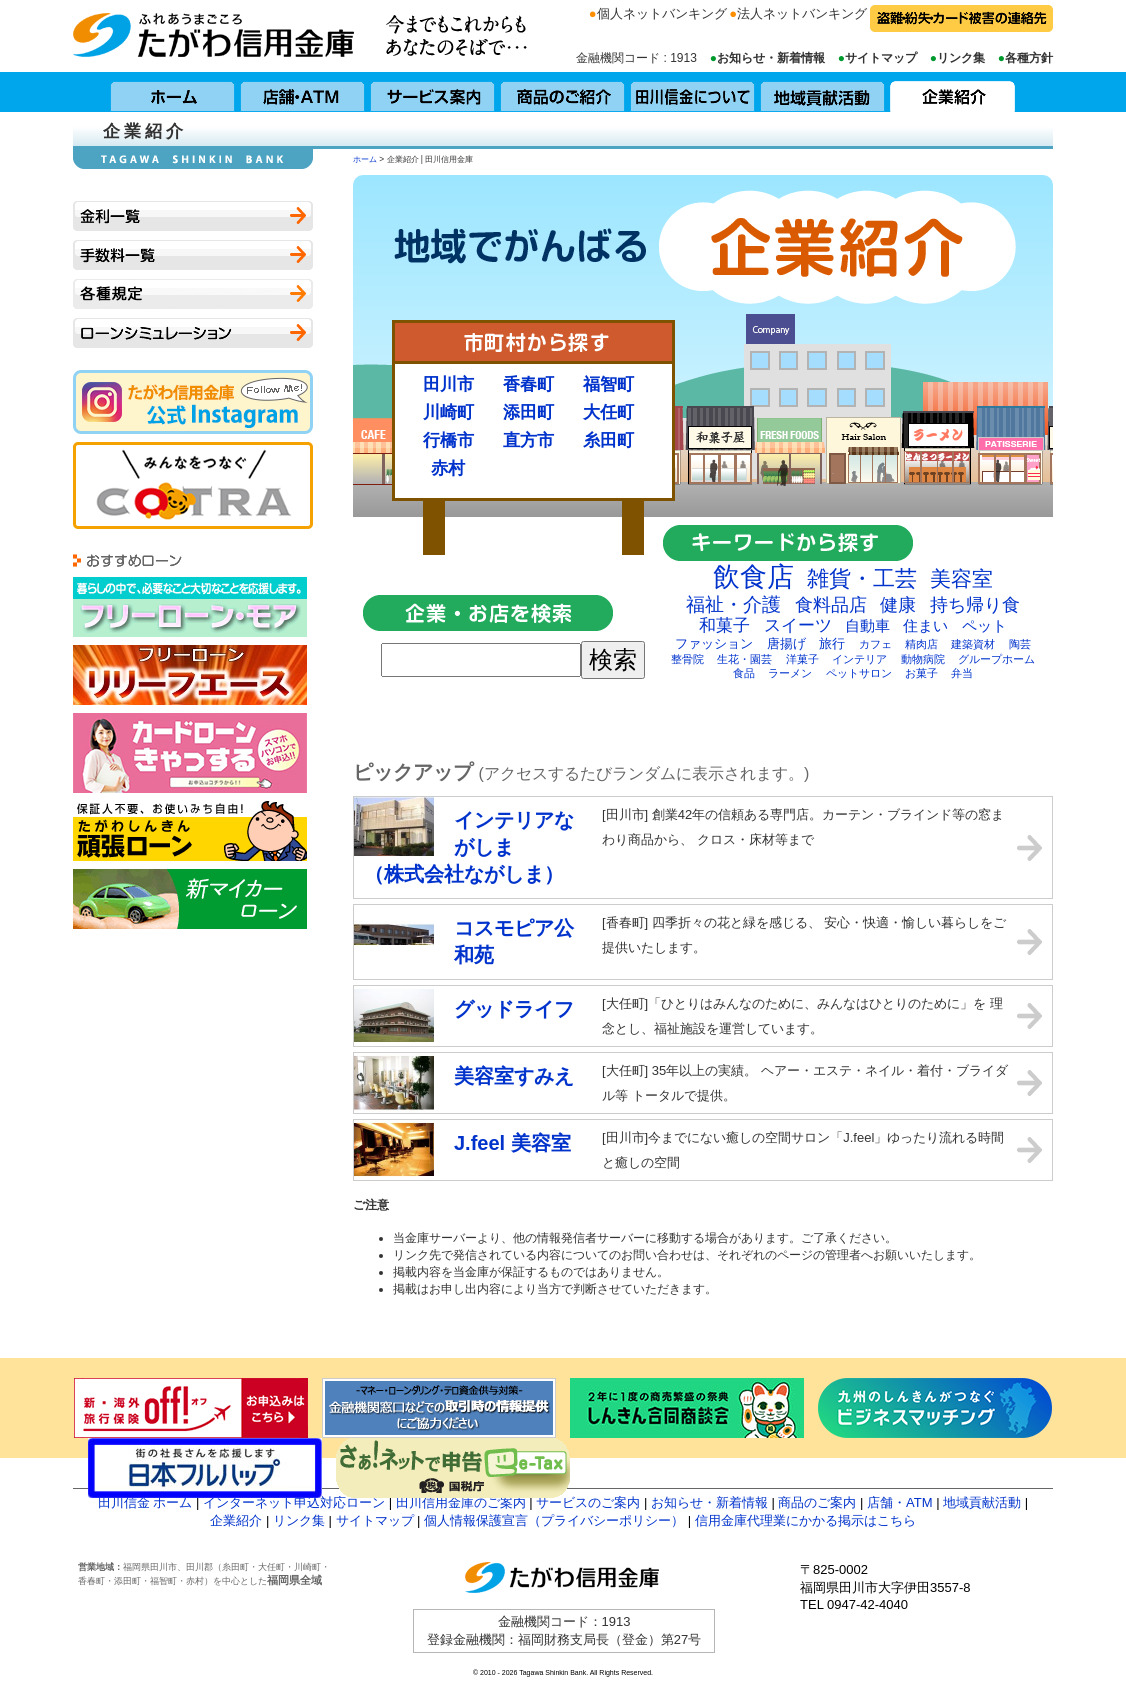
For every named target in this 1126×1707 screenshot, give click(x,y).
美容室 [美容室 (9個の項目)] (961, 579)
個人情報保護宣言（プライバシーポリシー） (554, 1520)
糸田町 (608, 440)
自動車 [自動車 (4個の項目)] (867, 625)
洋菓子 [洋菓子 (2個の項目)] (802, 659)
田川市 (448, 384)
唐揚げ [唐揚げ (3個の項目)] (786, 643)
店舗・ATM (303, 92)
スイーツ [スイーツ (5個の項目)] (798, 625)
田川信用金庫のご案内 (461, 1502)
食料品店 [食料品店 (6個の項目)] (831, 604)
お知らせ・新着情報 (771, 58)
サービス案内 (433, 92)
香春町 (528, 384)
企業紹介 (953, 92)
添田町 (528, 412)
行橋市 (448, 440)
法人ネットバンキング (802, 13)
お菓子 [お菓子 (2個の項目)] (921, 673)
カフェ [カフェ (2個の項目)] (875, 644)
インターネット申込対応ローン (294, 1502)
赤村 (448, 468)
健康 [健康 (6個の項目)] (898, 604)
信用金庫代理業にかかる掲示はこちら (805, 1520)
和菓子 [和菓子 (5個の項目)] (724, 625)
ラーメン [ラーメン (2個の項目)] (790, 673)
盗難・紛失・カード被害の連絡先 (961, 18)
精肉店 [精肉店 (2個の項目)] (921, 644)
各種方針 (1029, 58)
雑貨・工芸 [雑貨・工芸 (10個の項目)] (862, 578)
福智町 (608, 384)
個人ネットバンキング (662, 13)
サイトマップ (881, 58)
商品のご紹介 (563, 92)
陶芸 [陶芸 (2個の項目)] (1020, 644)
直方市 (528, 440)
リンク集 (961, 58)
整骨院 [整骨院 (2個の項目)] (687, 659)
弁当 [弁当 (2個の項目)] (962, 673)
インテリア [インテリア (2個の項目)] (859, 659)
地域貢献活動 (823, 92)
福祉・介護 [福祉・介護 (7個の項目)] (733, 604)
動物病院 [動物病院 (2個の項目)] (923, 659)
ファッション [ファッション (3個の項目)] (714, 643)
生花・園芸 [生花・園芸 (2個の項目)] (744, 659)
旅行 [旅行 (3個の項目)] (832, 643)
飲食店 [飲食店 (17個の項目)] (753, 577)
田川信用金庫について (693, 92)
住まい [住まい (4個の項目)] (925, 625)
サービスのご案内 (588, 1502)
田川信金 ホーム (145, 1502)
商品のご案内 (817, 1502)
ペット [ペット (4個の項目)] (984, 625)
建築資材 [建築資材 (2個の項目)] (973, 644)
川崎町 (448, 412)
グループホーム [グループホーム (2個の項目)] (996, 659)
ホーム (173, 92)
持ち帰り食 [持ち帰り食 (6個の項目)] (975, 604)
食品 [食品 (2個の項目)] (744, 673)
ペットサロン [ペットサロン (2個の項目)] (859, 673)
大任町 (608, 412)
